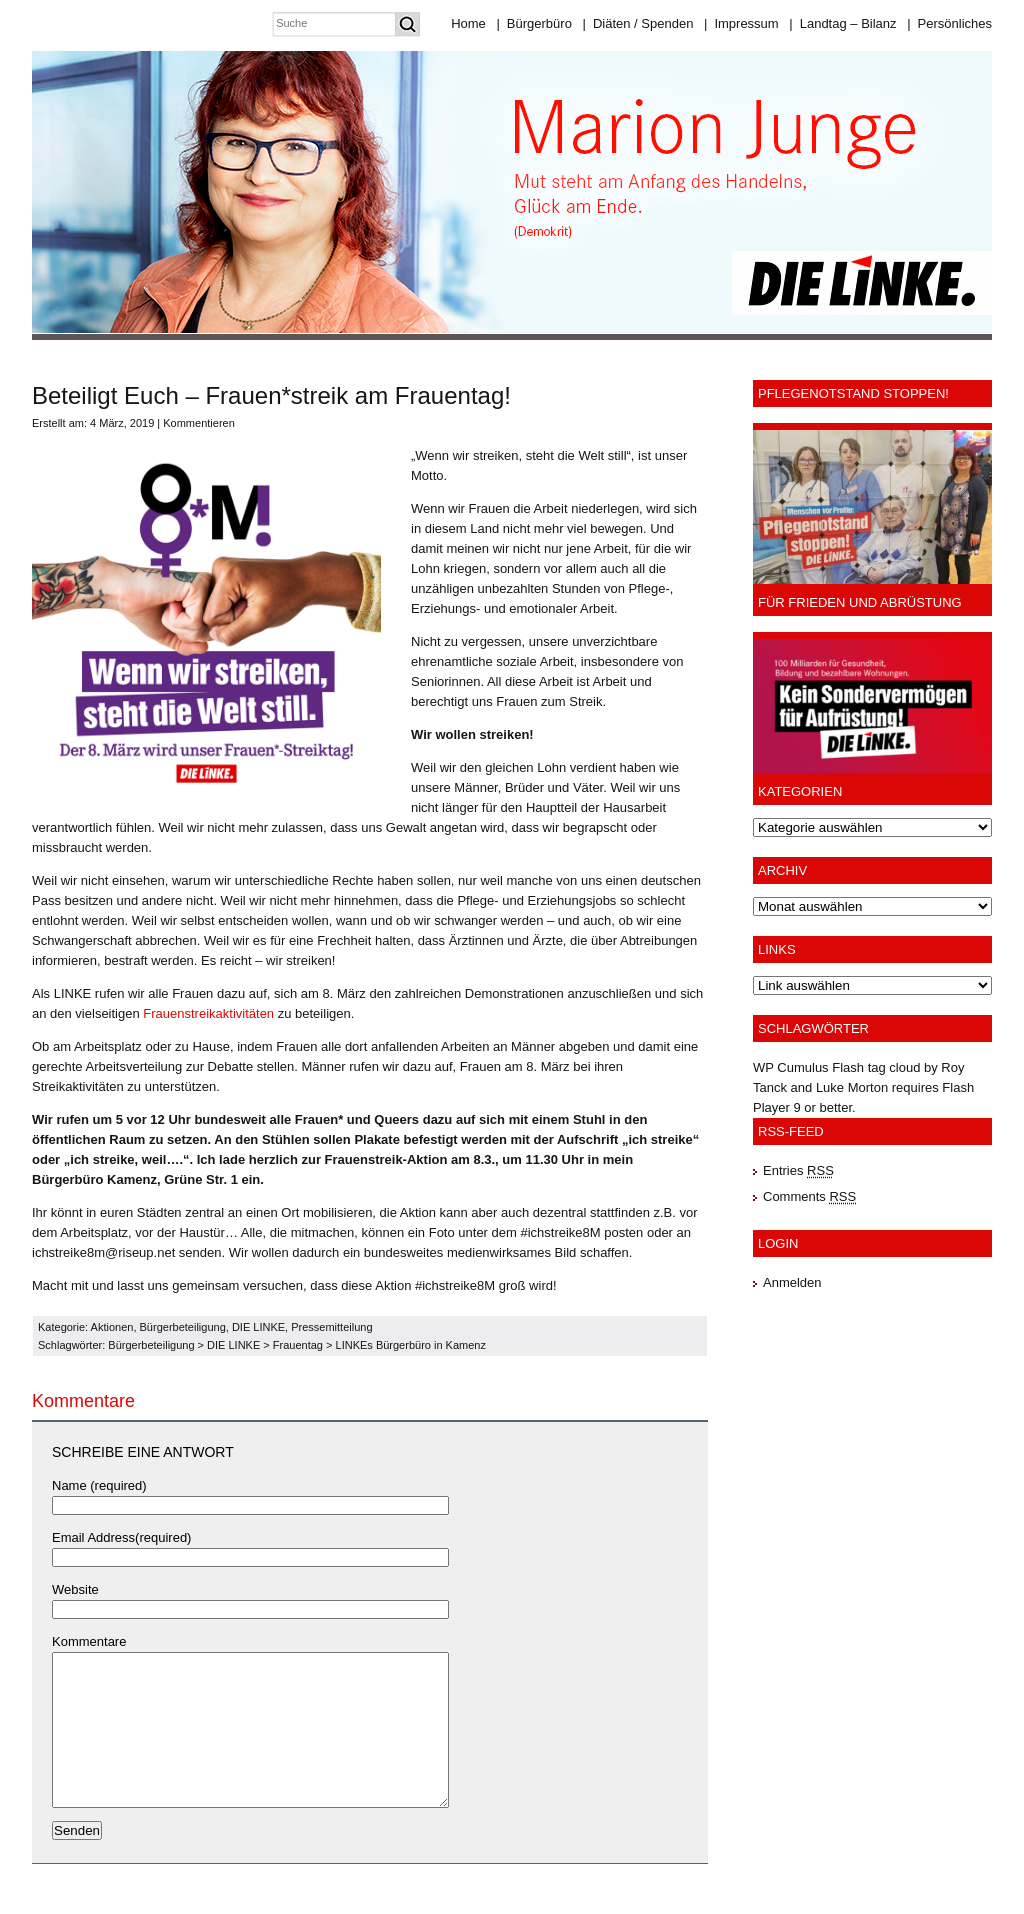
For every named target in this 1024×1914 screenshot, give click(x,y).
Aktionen (112, 1327)
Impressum (741, 23)
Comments (809, 1196)
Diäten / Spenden (638, 23)
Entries (798, 1170)
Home (468, 23)
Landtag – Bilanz (842, 23)
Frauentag (298, 1345)
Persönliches (949, 23)
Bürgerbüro (533, 23)
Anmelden (792, 1282)
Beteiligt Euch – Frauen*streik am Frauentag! (271, 395)
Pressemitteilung (331, 1327)
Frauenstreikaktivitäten (208, 1013)
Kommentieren (199, 423)
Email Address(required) (121, 1537)
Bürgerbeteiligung (183, 1327)
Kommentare (89, 1641)
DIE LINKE (258, 1327)
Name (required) (99, 1485)
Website (75, 1589)
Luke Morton (852, 1087)
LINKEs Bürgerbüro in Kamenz (411, 1345)
